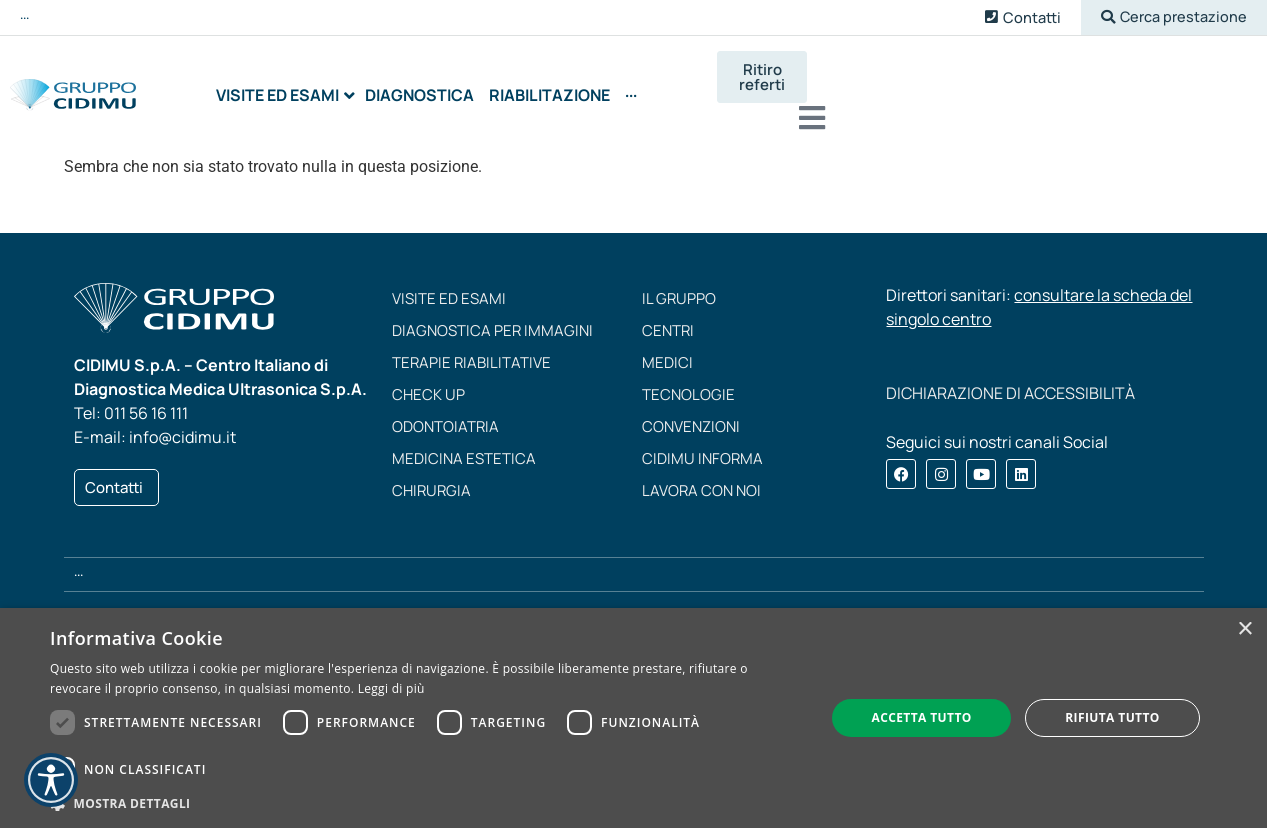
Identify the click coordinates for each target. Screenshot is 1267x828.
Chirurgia (431, 475)
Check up (428, 379)
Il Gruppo (679, 283)
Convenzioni (691, 411)
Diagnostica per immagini (492, 315)
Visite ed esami (449, 283)
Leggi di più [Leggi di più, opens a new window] (391, 688)
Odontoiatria (445, 411)
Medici (667, 347)
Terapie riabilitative (471, 347)
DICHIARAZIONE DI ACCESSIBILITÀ (1010, 378)
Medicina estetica (464, 443)
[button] (1172, 17)
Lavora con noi (701, 475)
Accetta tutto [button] (921, 717)
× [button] (1244, 629)
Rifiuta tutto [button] (1112, 717)
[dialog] (633, 718)
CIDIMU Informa (702, 443)
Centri (668, 315)
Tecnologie (688, 379)
